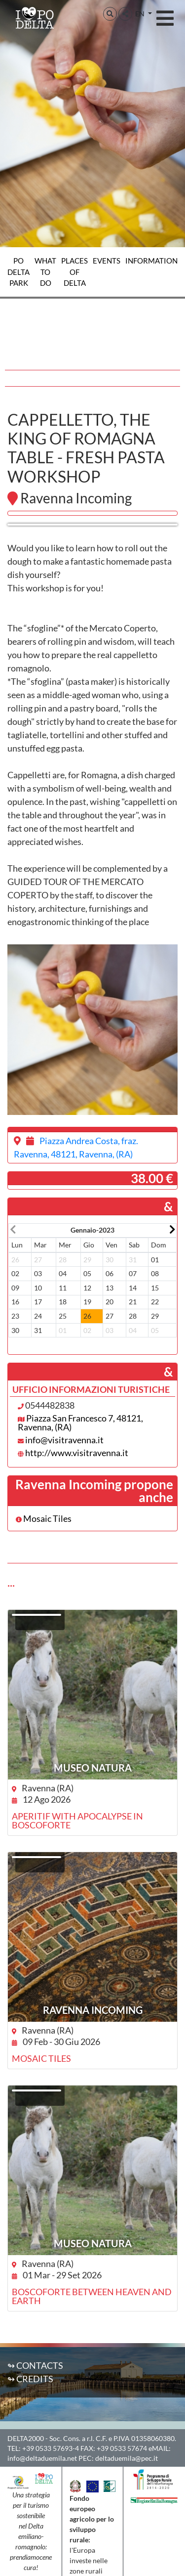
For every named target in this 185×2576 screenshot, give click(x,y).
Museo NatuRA (93, 1768)
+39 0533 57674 (122, 2448)
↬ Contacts (35, 2365)
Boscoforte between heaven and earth (92, 2296)
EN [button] (140, 13)
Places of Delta (74, 271)
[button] (110, 14)
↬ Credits (30, 2378)
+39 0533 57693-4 (50, 2448)
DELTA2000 (25, 2438)
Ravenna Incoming (93, 2010)
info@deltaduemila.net (42, 2458)
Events (106, 260)
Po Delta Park (18, 271)
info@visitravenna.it (64, 1439)
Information (151, 260)
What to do (45, 271)
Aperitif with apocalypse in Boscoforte (77, 1820)
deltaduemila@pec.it (126, 2458)
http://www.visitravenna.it (76, 1452)
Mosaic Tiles (44, 1518)
